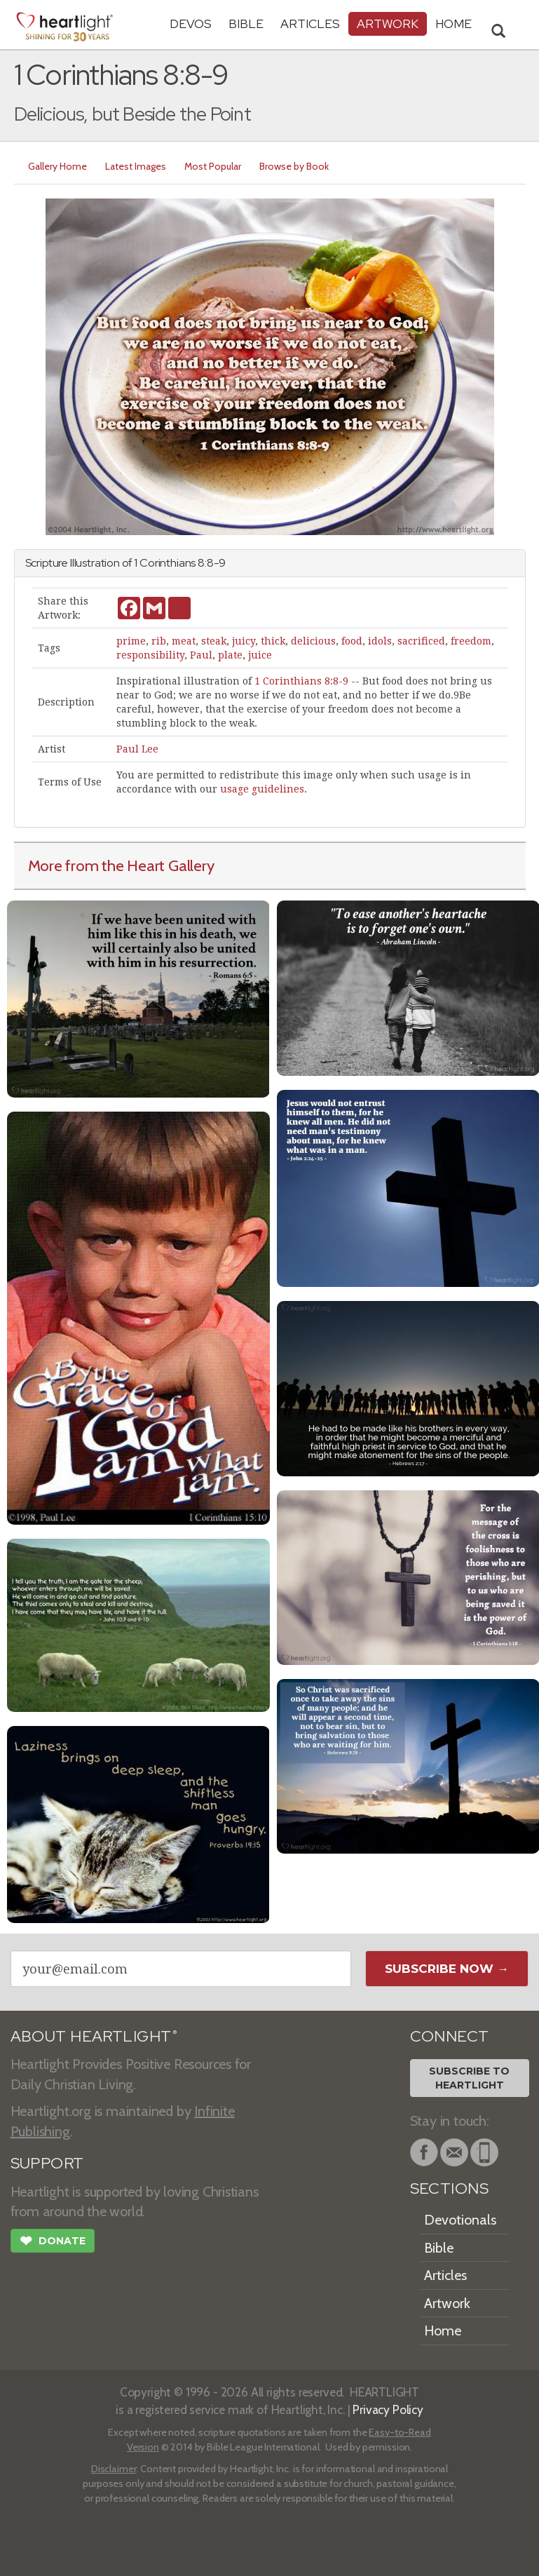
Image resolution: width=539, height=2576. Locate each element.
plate (230, 655)
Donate (53, 2242)
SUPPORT (47, 2163)
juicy (243, 641)
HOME (453, 23)
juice (260, 655)
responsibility (150, 655)
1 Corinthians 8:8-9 (301, 681)
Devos (191, 23)
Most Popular (212, 166)
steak (213, 641)
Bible (246, 23)
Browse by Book (294, 166)
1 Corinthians (165, 562)
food (351, 641)
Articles (310, 23)
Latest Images (135, 166)
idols (380, 641)
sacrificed (421, 641)
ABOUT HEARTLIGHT (94, 2036)
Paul (201, 655)
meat (184, 641)
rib (158, 641)
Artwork (387, 23)
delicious (313, 641)
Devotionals (460, 2219)
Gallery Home (57, 166)
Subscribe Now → (447, 1969)
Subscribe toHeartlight (469, 2078)
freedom (471, 641)
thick (273, 641)
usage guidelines (262, 789)
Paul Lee (137, 749)
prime (131, 641)
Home (442, 2330)
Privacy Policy (388, 2409)
